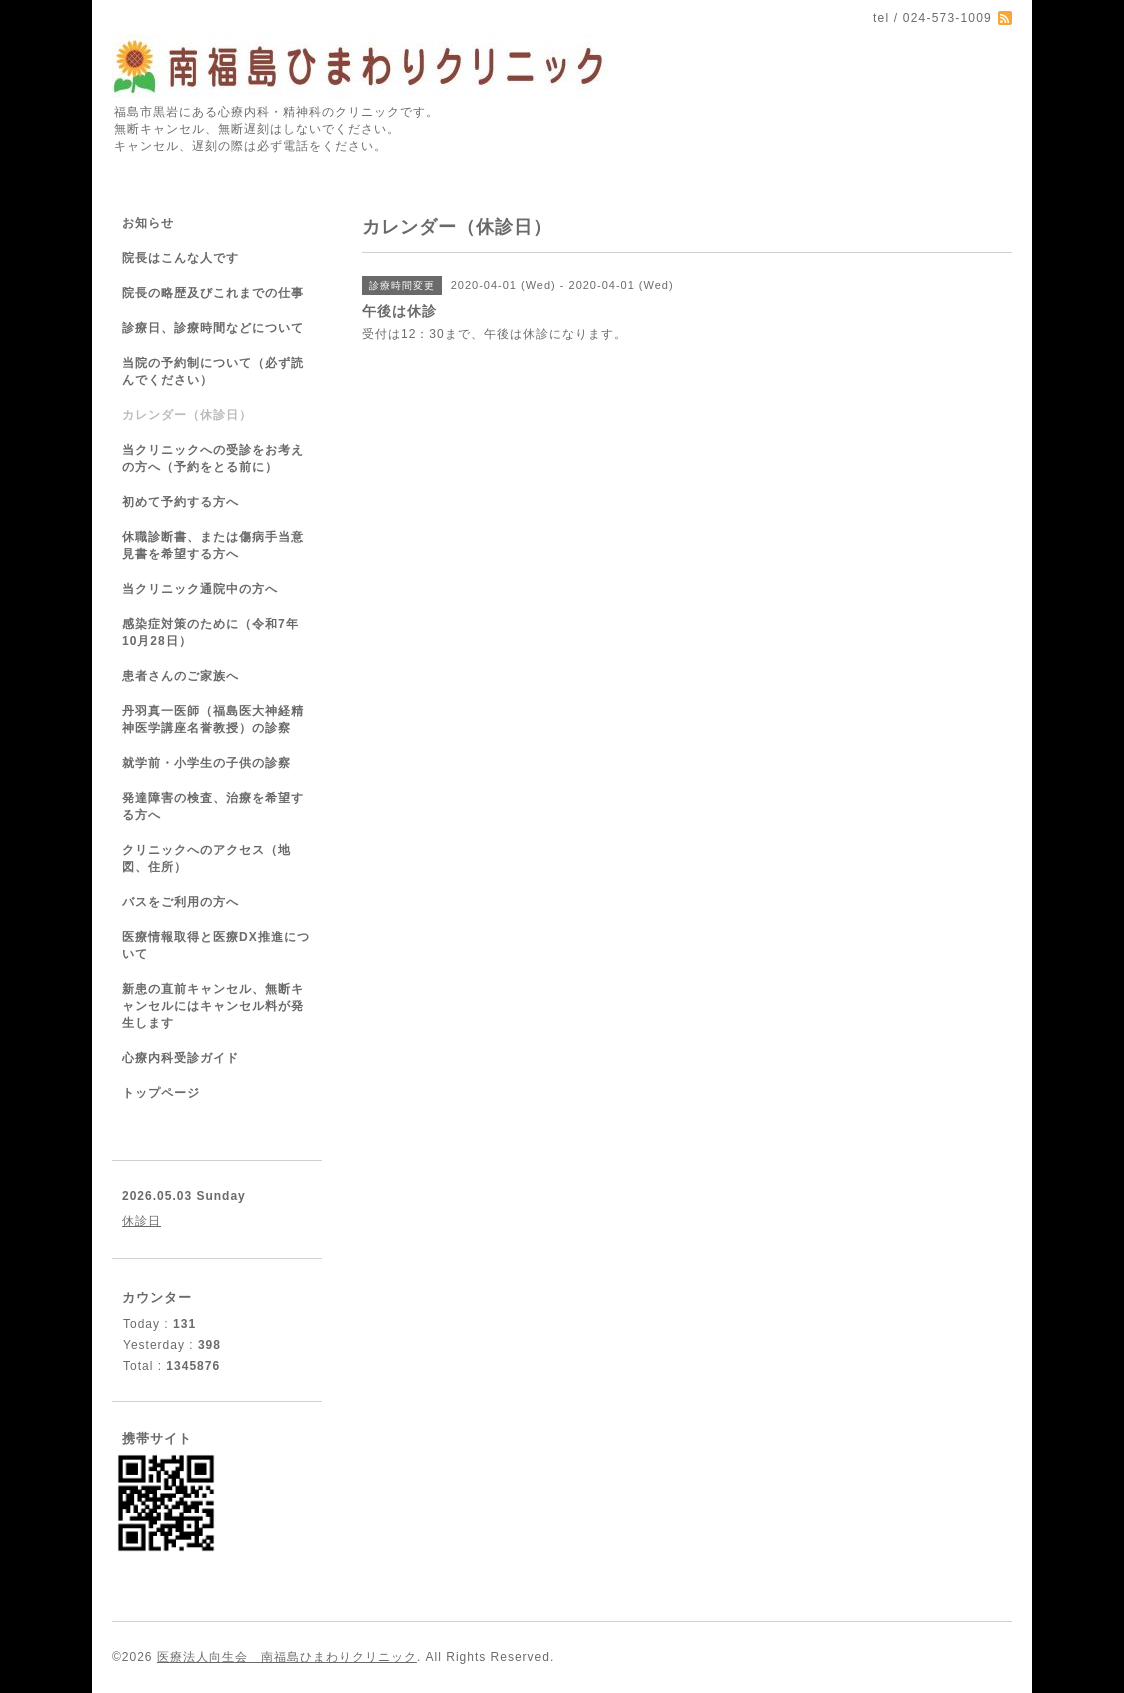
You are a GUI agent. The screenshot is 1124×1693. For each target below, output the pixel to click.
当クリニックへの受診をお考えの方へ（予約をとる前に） (213, 458)
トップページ (161, 1093)
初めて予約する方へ (180, 502)
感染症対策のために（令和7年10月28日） (210, 632)
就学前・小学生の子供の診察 (206, 763)
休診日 (141, 1221)
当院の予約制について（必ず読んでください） (213, 371)
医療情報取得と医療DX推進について (216, 945)
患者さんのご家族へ (180, 676)
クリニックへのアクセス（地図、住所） (206, 858)
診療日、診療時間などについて (213, 328)
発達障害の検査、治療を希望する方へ (213, 806)
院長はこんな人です (180, 258)
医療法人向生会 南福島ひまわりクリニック (287, 1657)
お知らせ (148, 223)
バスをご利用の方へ (180, 902)
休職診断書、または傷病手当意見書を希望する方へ (213, 545)
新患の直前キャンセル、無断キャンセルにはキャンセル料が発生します (213, 1006)
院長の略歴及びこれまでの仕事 (213, 293)
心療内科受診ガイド (180, 1058)
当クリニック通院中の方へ (200, 589)
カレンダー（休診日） (187, 415)
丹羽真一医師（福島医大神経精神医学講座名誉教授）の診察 (213, 719)
